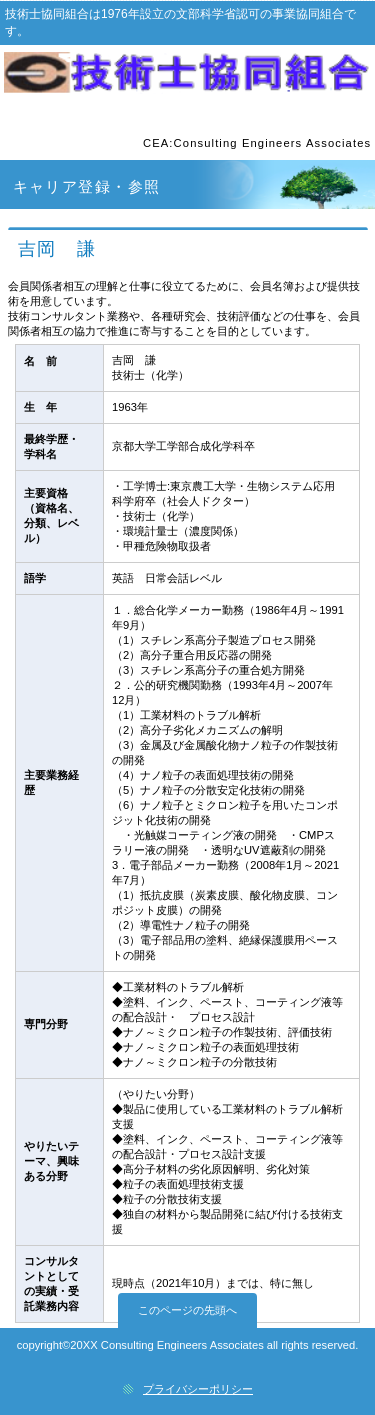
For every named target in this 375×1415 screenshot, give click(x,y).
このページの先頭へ (187, 1310)
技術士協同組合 (188, 79)
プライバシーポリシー (198, 1389)
